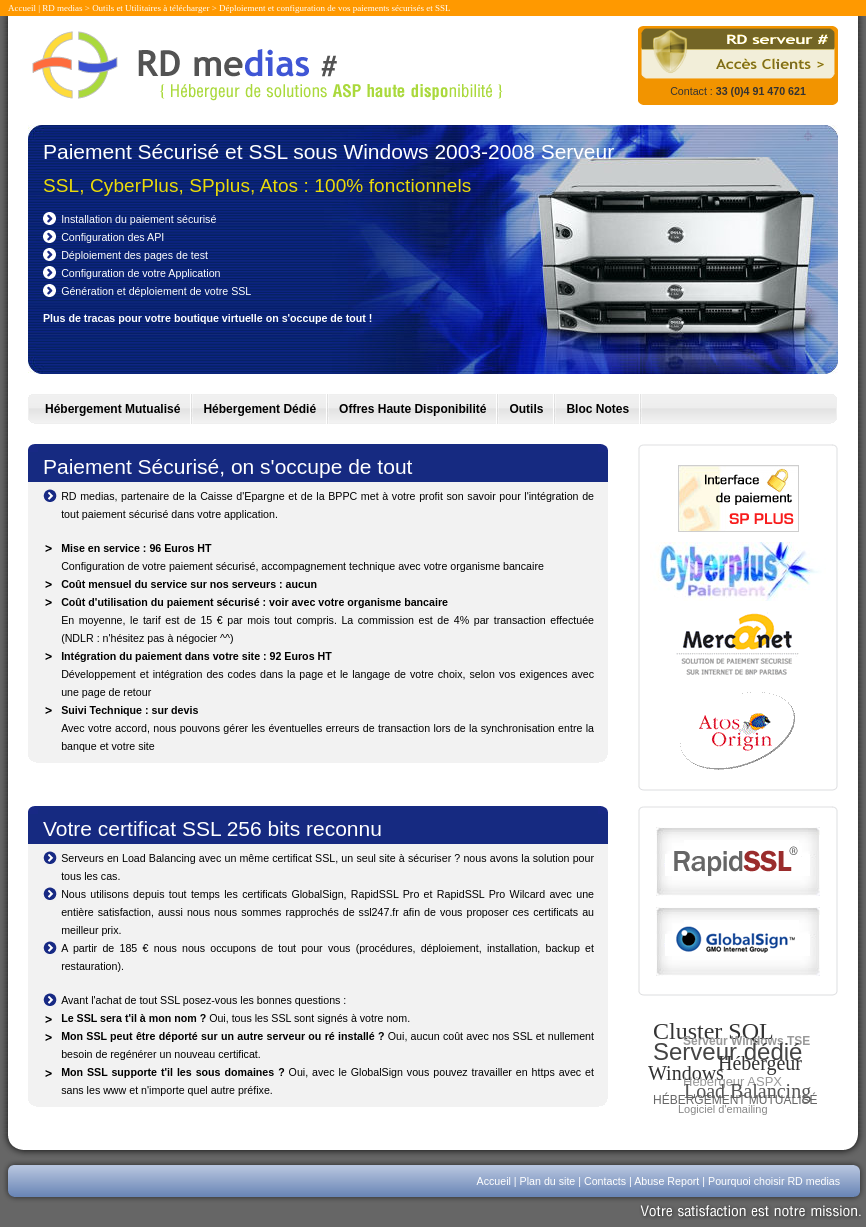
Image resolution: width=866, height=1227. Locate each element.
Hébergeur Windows (725, 1068)
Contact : (738, 91)
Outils (526, 409)
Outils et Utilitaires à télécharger (150, 8)
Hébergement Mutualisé (112, 409)
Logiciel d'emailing (723, 1109)
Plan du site (548, 1181)
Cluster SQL (713, 1031)
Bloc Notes (597, 409)
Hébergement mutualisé (735, 1100)
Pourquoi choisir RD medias (774, 1181)
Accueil (22, 8)
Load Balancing (747, 1091)
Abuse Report (666, 1181)
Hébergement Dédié (259, 409)
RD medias (62, 8)
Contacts (605, 1181)
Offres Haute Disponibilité (412, 409)
